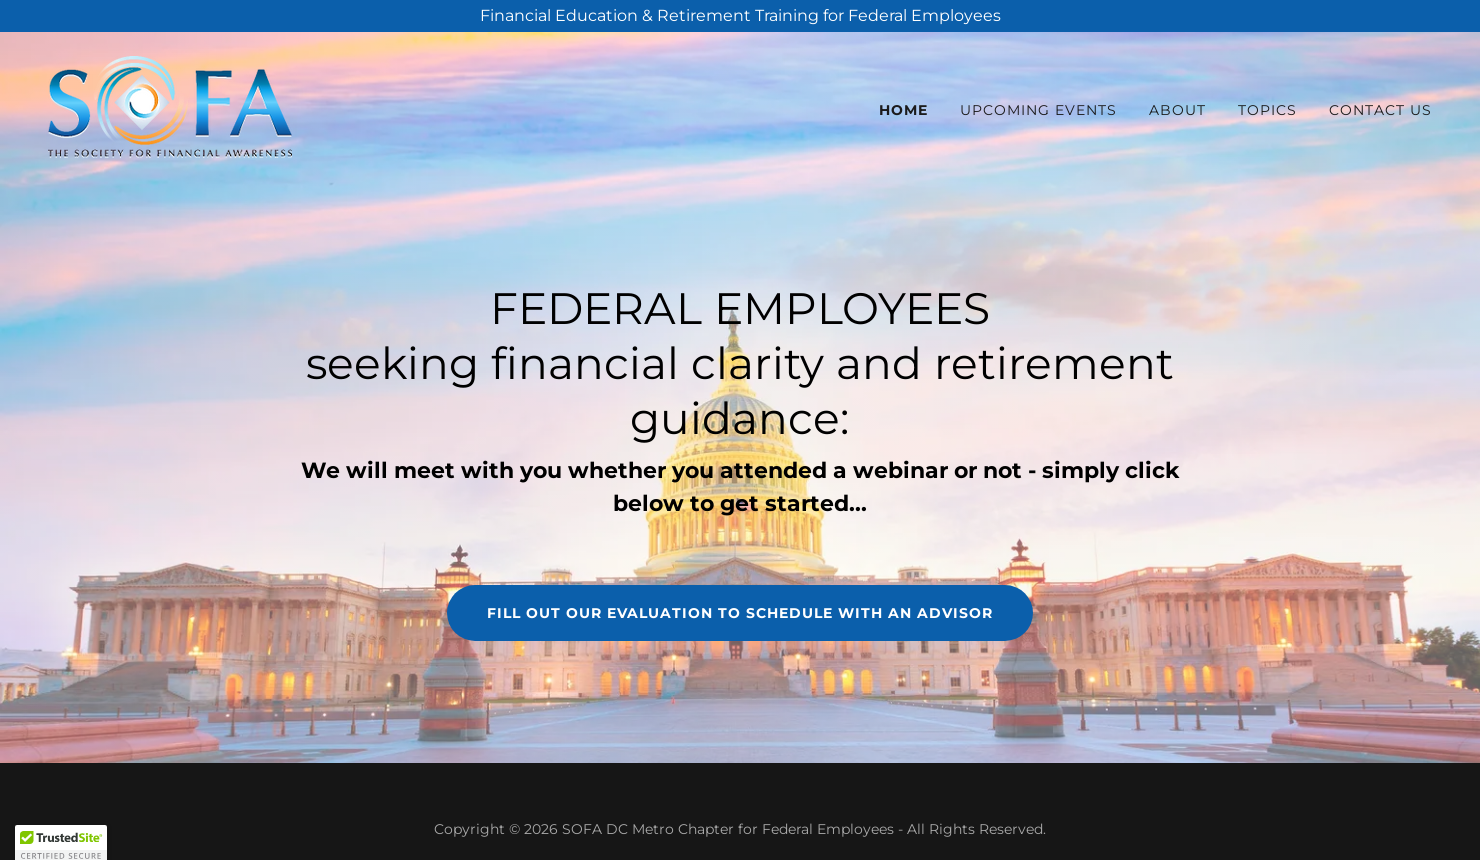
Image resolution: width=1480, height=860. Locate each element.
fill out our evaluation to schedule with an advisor (740, 613)
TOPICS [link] (1267, 110)
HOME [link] (903, 110)
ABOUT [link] (1177, 110)
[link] (170, 105)
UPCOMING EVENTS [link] (1038, 110)
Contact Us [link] (1380, 110)
